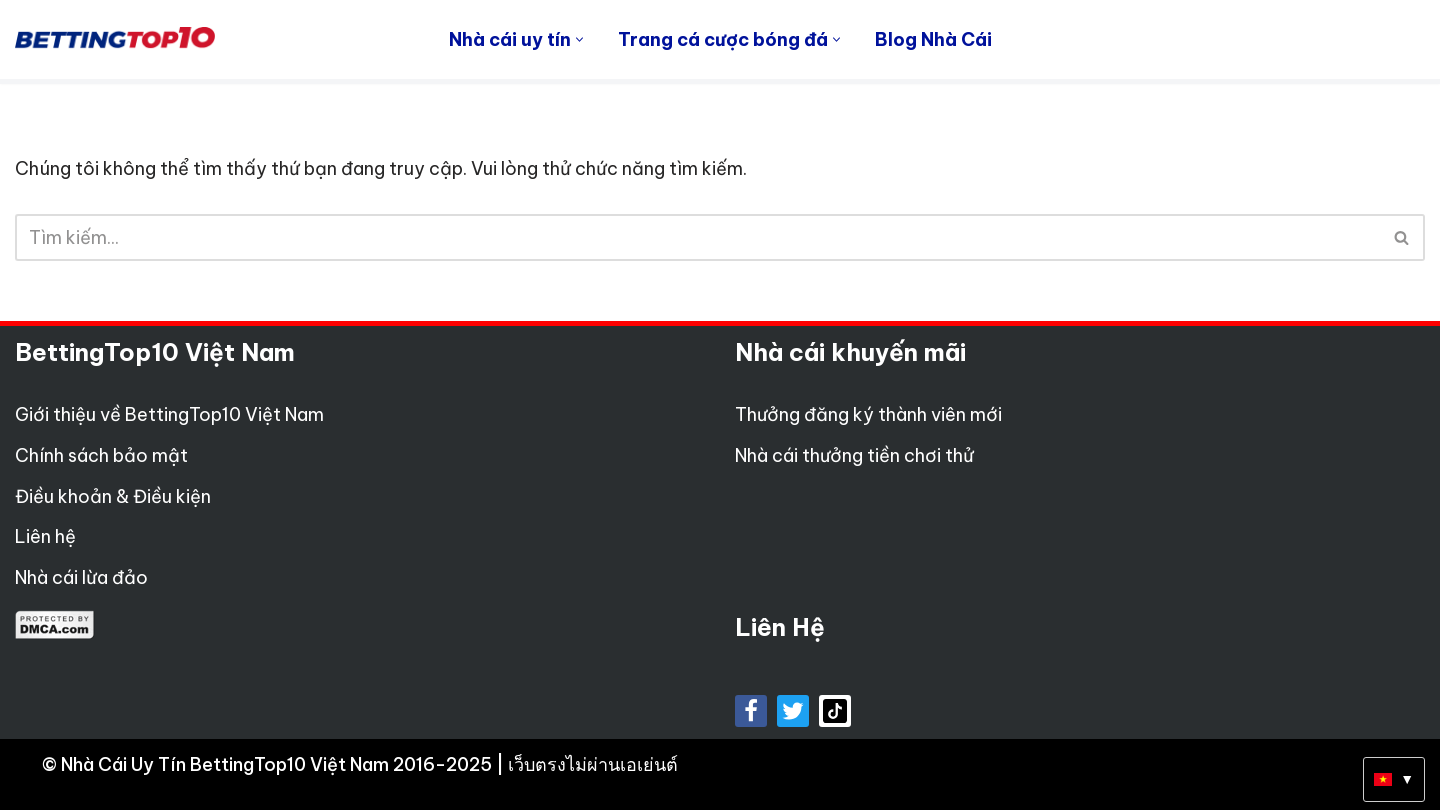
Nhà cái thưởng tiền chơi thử (854, 455)
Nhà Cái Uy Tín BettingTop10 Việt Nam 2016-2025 (278, 764)
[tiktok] (835, 711)
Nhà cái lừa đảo (81, 577)
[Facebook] (751, 711)
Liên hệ (45, 536)
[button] (579, 39)
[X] (793, 711)
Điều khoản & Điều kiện (113, 496)
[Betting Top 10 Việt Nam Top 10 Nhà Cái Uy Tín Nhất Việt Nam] (115, 39)
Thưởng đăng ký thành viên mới (868, 414)
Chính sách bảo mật (101, 455)
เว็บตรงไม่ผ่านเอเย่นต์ (593, 764)
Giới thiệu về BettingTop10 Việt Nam (169, 414)
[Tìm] (697, 237)
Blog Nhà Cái (933, 39)
